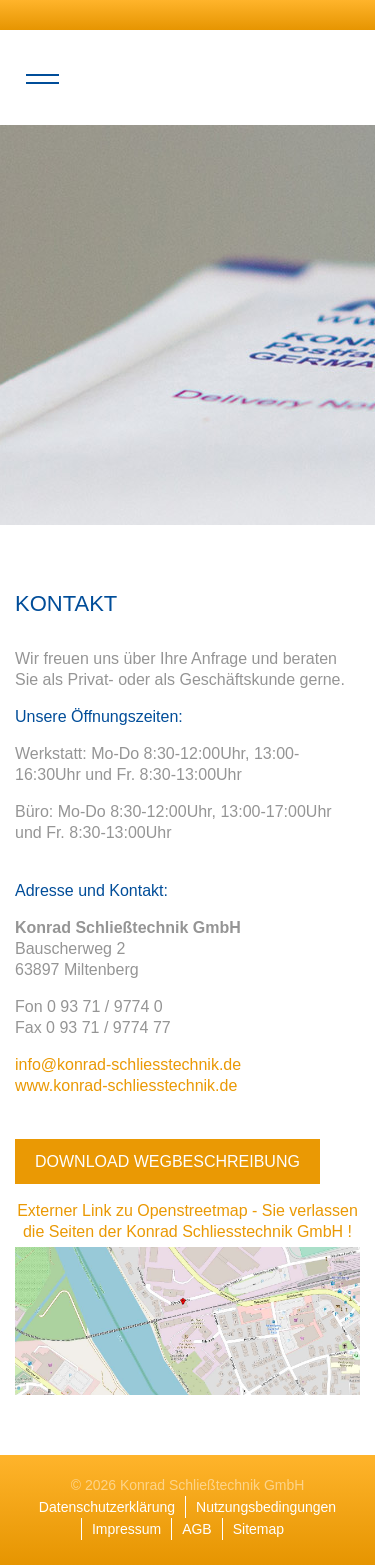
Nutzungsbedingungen (266, 1507)
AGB (197, 1529)
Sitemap (258, 1529)
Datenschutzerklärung (107, 1507)
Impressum (126, 1529)
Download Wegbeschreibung (167, 1161)
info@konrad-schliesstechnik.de (128, 1064)
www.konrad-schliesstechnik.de (126, 1085)
